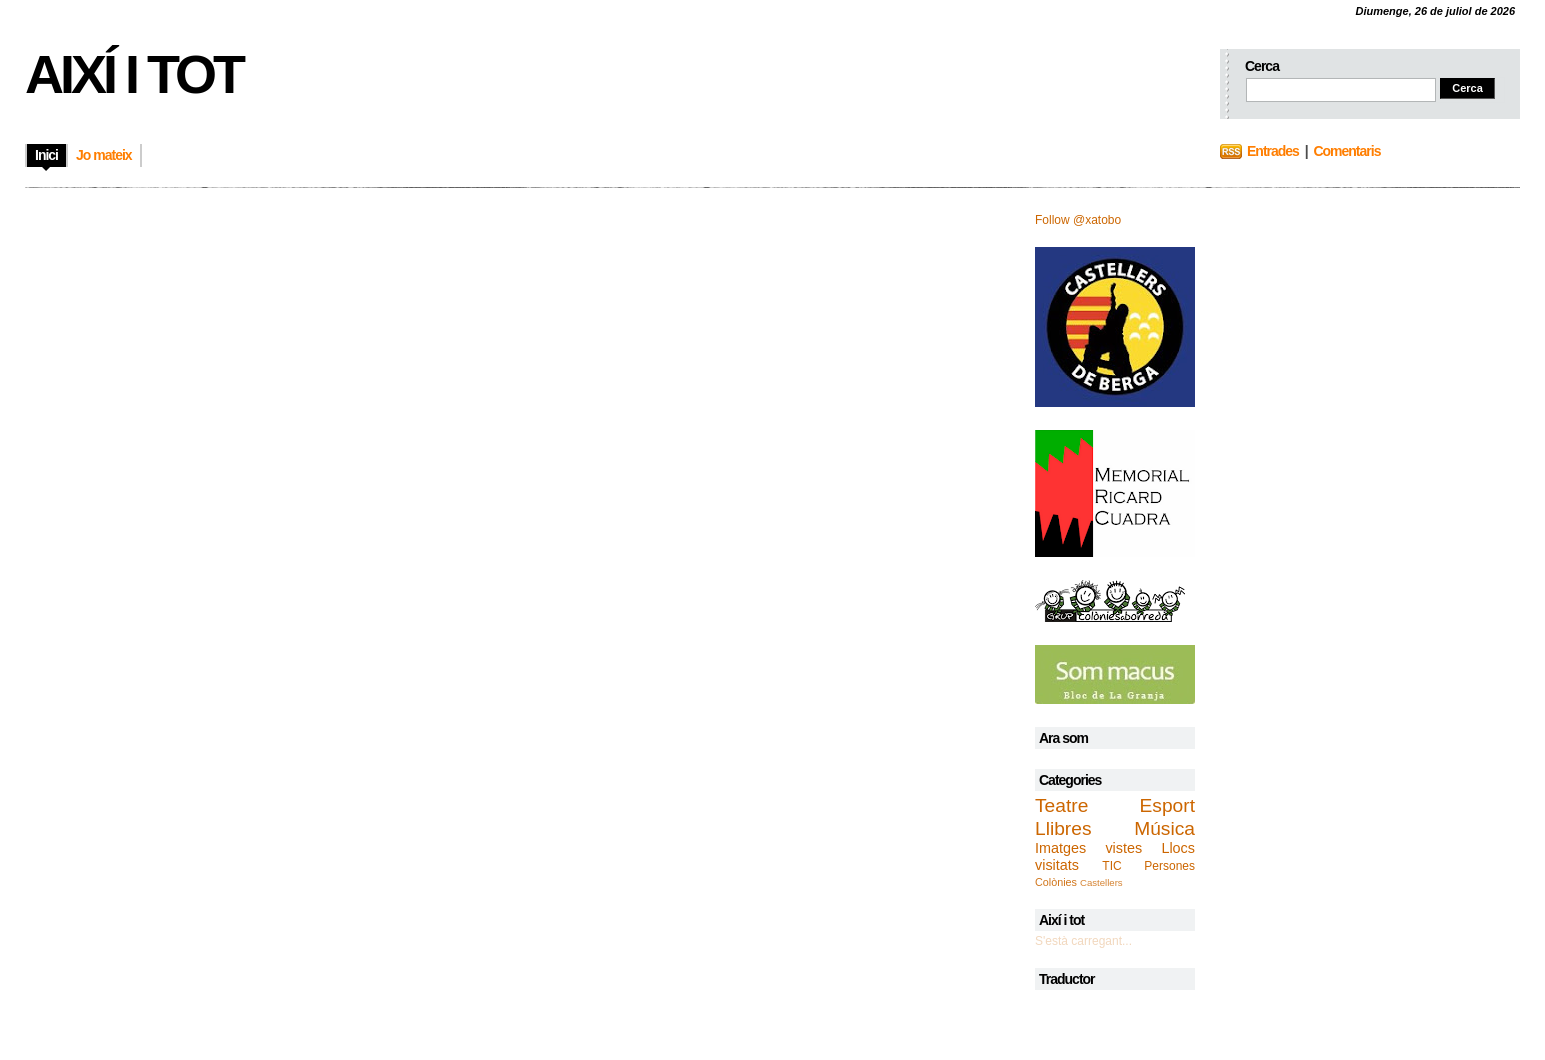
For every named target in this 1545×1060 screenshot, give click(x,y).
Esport (1167, 805)
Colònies (1056, 882)
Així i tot (133, 74)
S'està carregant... (1083, 941)
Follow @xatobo (1078, 220)
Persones (1169, 866)
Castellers (1101, 882)
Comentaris (1346, 151)
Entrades (1273, 151)
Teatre (1061, 805)
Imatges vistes (1088, 848)
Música (1164, 828)
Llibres (1063, 828)
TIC (1111, 866)
